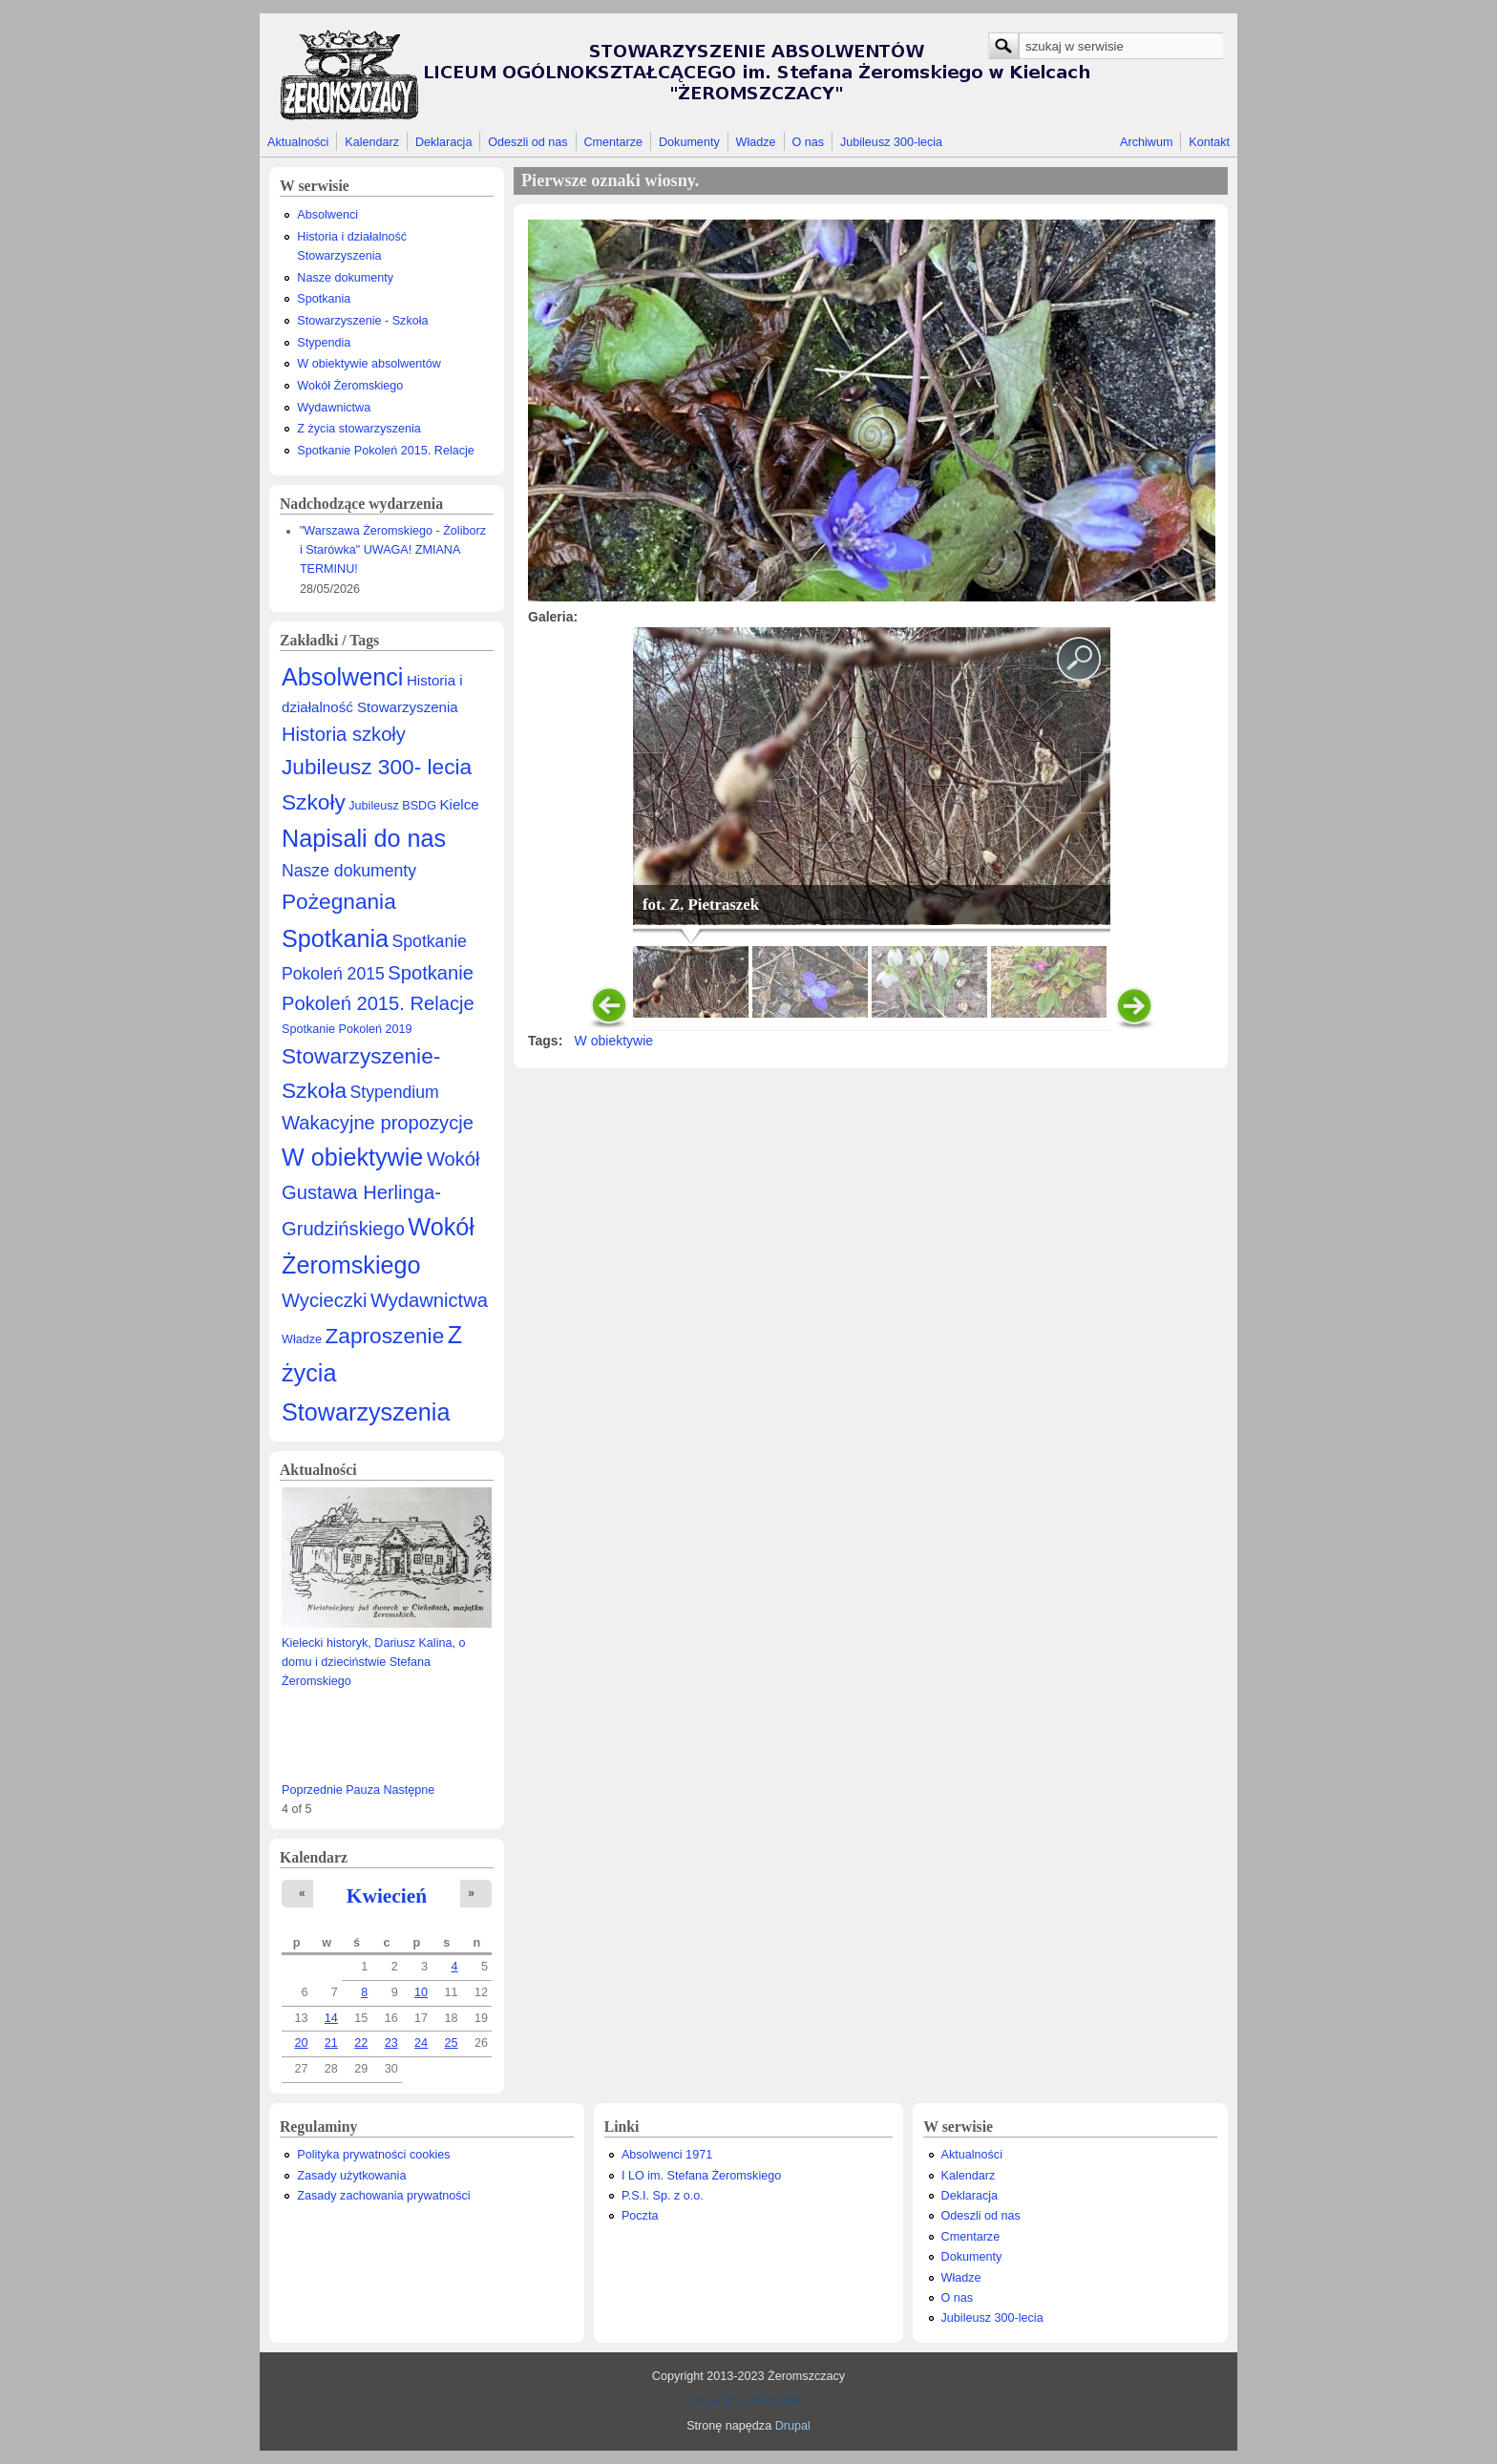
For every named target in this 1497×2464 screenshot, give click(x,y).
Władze (756, 142)
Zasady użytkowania (351, 2175)
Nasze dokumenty (345, 277)
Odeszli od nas (527, 142)
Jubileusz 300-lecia (891, 142)
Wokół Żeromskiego (350, 385)
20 (300, 2043)
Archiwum (1146, 142)
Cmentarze (613, 142)
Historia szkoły (344, 734)
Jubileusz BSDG (392, 805)
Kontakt (1209, 142)
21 (331, 2043)
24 (421, 2043)
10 (421, 1992)
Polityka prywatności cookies (373, 2154)
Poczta (640, 2215)
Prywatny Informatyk (748, 2401)
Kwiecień (387, 1896)
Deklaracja (444, 142)
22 (361, 2043)
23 (391, 2043)
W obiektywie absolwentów (369, 363)
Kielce (458, 804)
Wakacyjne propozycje (378, 1122)
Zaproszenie (385, 1335)
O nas (807, 142)
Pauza (363, 1790)
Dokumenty (689, 142)
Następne (408, 1790)
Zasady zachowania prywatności (383, 2195)
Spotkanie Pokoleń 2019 (347, 1029)
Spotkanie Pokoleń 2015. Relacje (385, 450)
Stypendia (323, 342)
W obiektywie (352, 1157)
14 (331, 2018)
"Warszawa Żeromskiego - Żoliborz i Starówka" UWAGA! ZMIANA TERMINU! (393, 550)
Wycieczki (324, 1300)
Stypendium (394, 1092)
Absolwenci (327, 214)
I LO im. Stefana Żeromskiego (701, 2175)
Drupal (793, 2425)
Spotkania (323, 298)
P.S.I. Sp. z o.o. (663, 2195)
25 (451, 2043)
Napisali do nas (364, 838)
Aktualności (297, 142)
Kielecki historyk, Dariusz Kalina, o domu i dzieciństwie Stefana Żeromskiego (373, 1662)
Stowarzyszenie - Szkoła (362, 320)
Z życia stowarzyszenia (358, 428)
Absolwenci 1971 (667, 2154)
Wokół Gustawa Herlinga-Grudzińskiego (381, 1193)
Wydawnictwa (333, 407)
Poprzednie (312, 1790)
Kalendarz (372, 142)
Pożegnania (339, 901)
